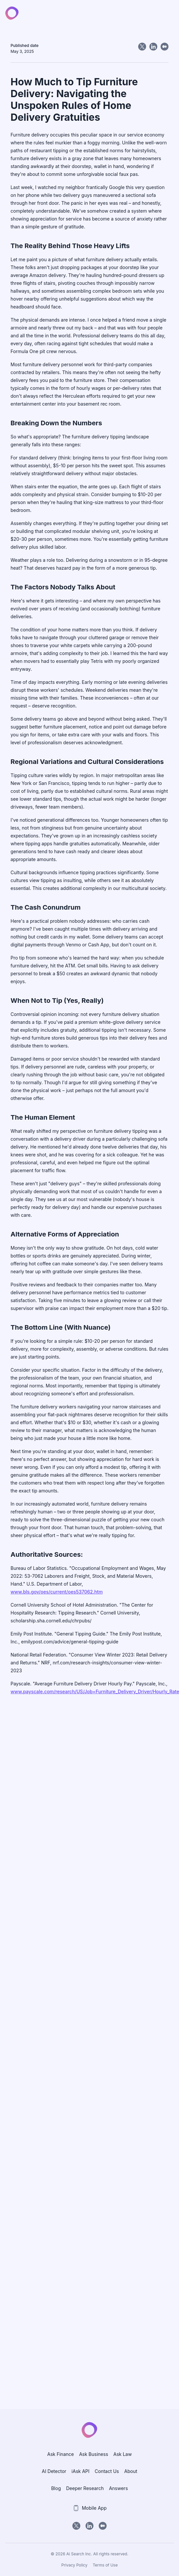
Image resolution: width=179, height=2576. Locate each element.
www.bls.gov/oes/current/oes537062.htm (57, 1591)
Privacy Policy (74, 2565)
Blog (56, 2488)
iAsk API (80, 2471)
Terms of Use (105, 2565)
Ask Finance (60, 2454)
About (130, 2471)
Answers (118, 2488)
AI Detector (54, 2471)
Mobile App (90, 2508)
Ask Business (93, 2454)
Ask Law (123, 2454)
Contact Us (107, 2471)
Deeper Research (85, 2488)
